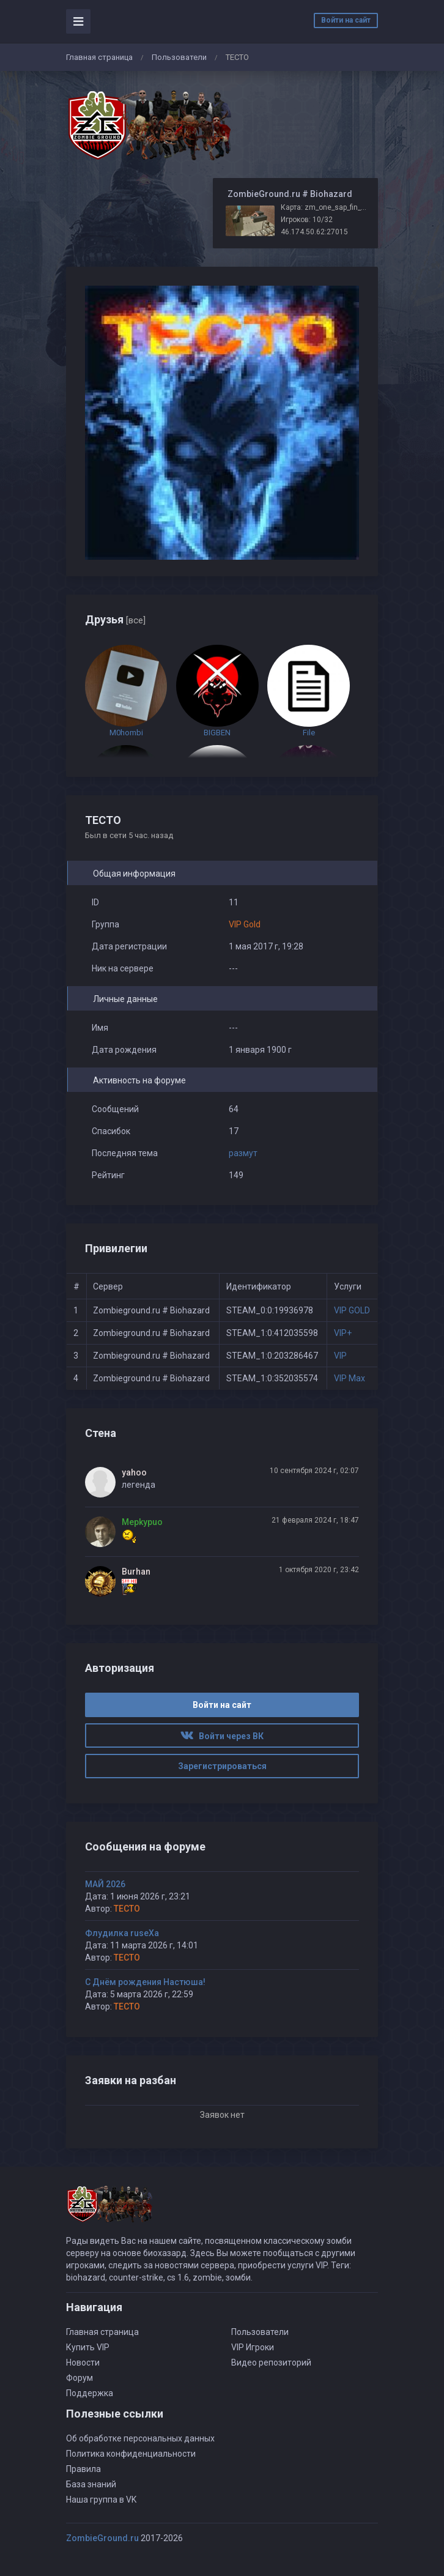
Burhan (136, 1571)
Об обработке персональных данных (140, 2438)
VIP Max (349, 1378)
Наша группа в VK (101, 2499)
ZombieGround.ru (102, 2538)
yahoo (134, 1472)
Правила (83, 2469)
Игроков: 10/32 (307, 219)
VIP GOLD (352, 1310)
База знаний (91, 2484)
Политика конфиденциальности (131, 2454)
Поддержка (89, 2393)
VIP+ (343, 1333)
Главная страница (99, 57)
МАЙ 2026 (105, 1884)
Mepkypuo (142, 1522)
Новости (83, 2362)
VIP (340, 1355)
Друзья (115, 619)
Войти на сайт (346, 20)
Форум (79, 2378)
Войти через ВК (222, 1736)
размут (243, 1153)
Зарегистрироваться (222, 1766)
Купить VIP (87, 2347)
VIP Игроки (252, 2347)
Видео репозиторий (271, 2362)
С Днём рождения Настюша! (145, 1982)
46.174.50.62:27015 (314, 232)
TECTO (127, 1908)
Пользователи (179, 57)
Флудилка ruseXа (122, 1933)
